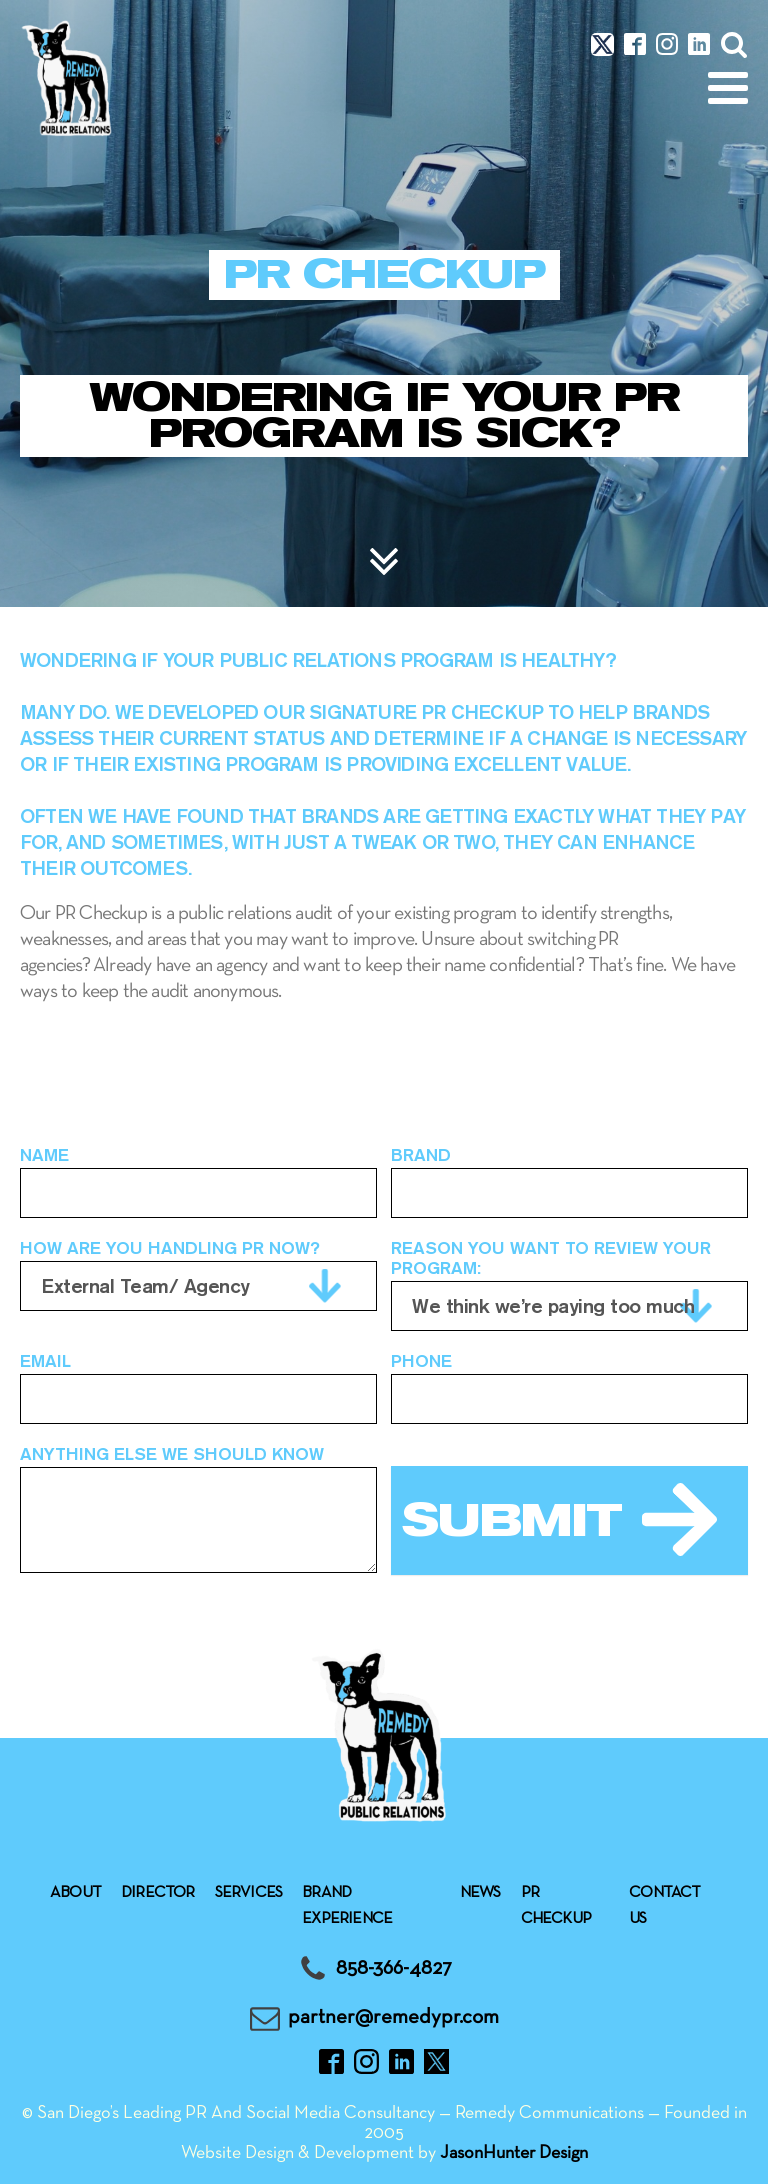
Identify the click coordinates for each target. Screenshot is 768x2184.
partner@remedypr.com (393, 2017)
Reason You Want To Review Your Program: (551, 1258)
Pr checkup (556, 1906)
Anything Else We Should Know (172, 1454)
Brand (421, 1155)
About (75, 1893)
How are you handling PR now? (170, 1248)
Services (249, 1893)
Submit (511, 1520)
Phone (421, 1361)
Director (158, 1893)
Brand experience (347, 1906)
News (480, 1893)
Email (45, 1361)
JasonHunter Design (514, 2153)
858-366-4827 (394, 1968)
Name (44, 1155)
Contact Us (664, 1906)
